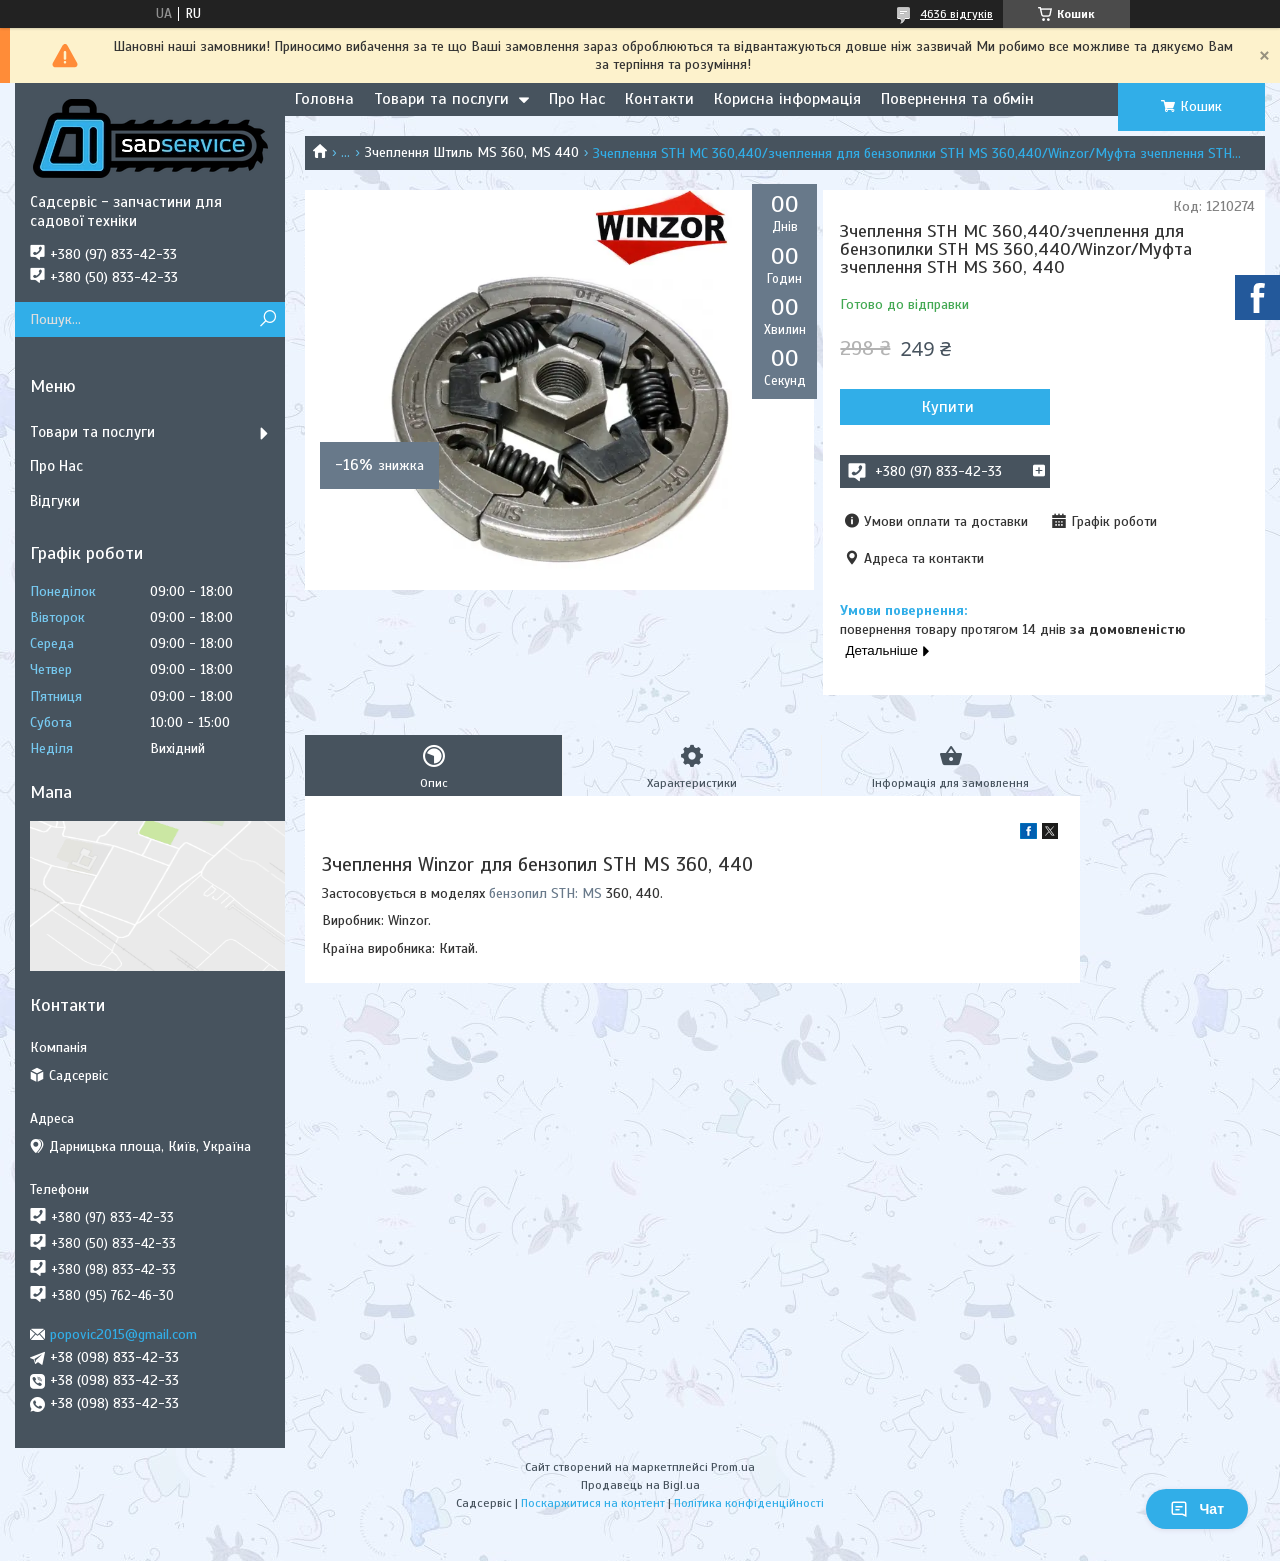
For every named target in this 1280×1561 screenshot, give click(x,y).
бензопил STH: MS (545, 893)
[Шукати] (267, 319)
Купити (948, 407)
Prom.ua (733, 1467)
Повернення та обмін (957, 99)
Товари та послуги (441, 99)
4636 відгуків (956, 14)
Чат (1197, 1509)
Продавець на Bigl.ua (640, 1485)
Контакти (659, 99)
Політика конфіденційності (749, 1503)
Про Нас (577, 99)
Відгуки (55, 501)
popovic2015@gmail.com (123, 1334)
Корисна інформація (787, 99)
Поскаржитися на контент (593, 1503)
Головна (324, 99)
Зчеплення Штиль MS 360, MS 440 (472, 152)
